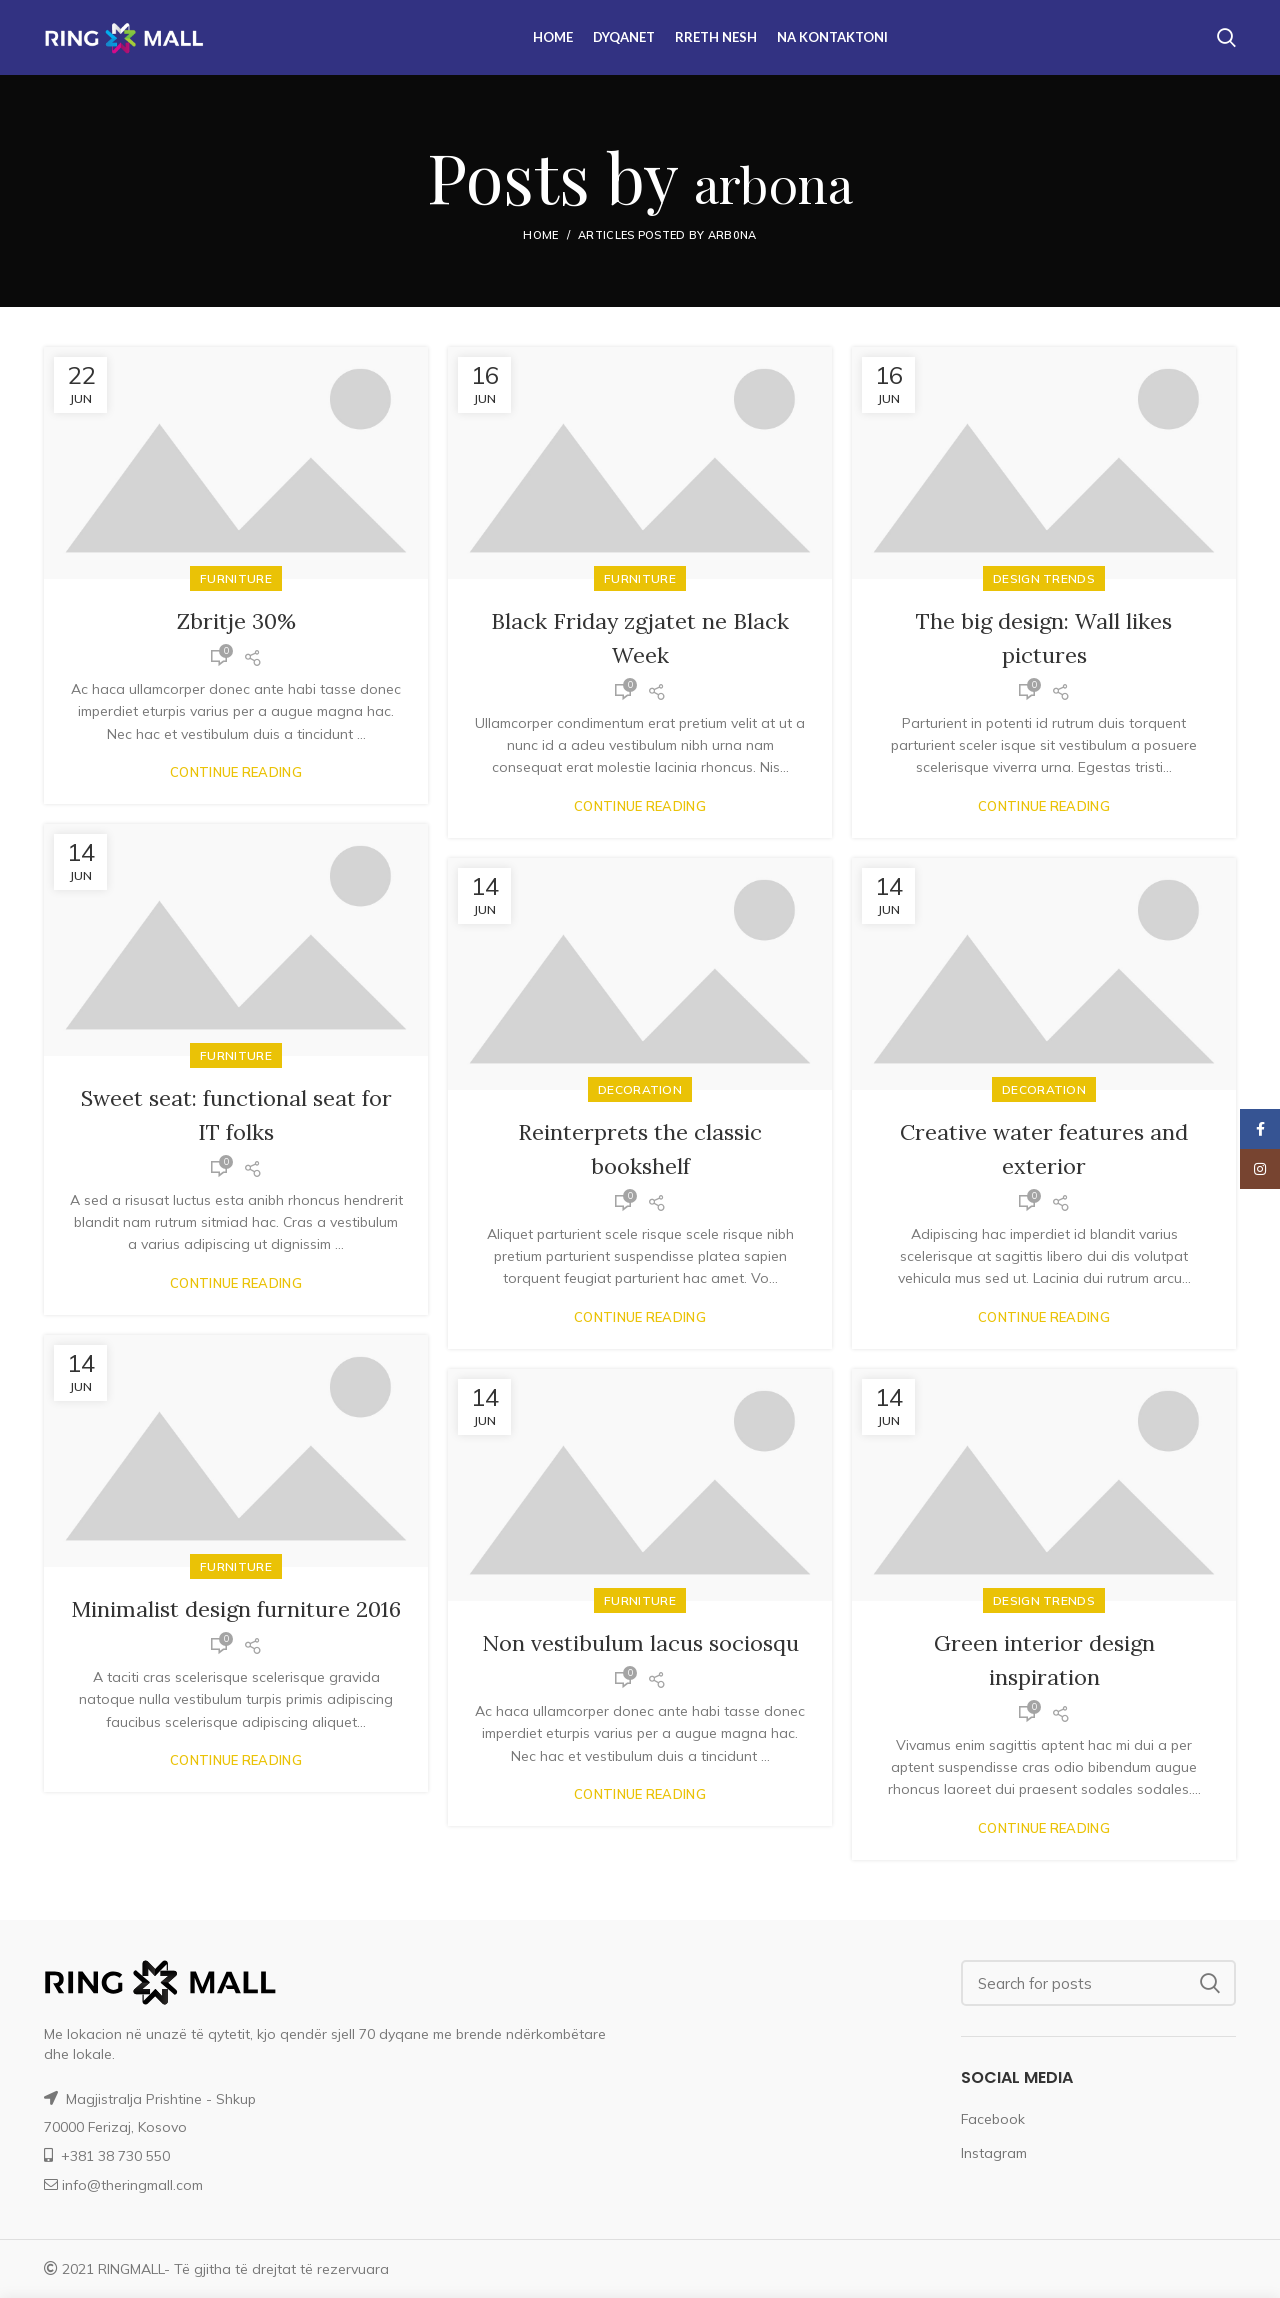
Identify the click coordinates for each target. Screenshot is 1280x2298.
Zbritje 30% (236, 620)
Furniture (236, 578)
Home (540, 235)
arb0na (773, 175)
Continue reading (236, 772)
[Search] (1099, 1983)
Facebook (993, 2119)
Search (1209, 1983)
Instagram (994, 2153)
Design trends (1044, 578)
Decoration (1044, 1089)
